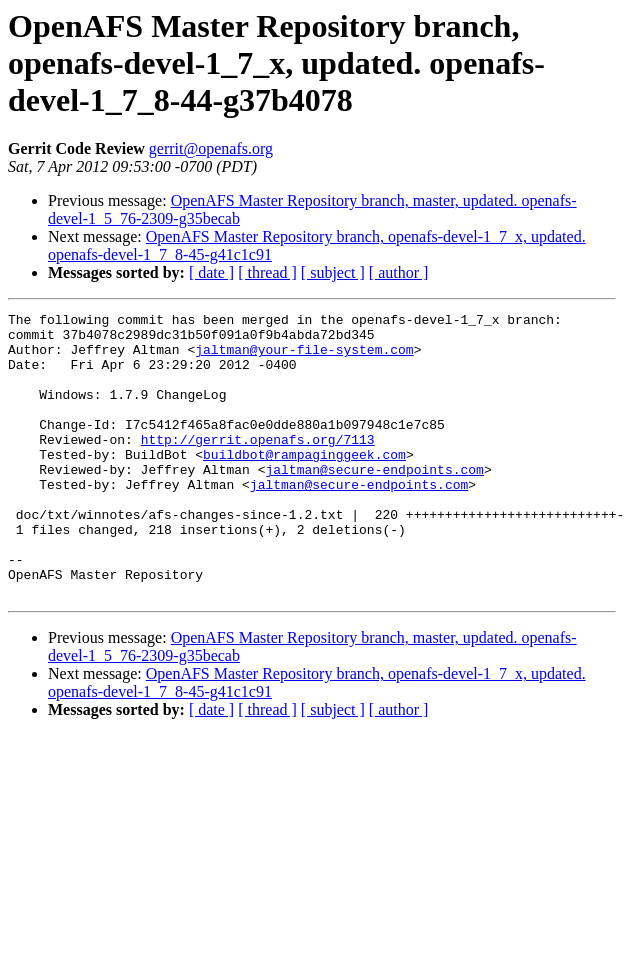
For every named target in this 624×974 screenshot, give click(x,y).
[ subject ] (333, 272)
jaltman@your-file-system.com (304, 358)
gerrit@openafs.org (211, 148)
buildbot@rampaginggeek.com (304, 484)
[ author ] (399, 272)
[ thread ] (267, 272)
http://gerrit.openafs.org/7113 (258, 466)
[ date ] (211, 272)
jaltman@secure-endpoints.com (374, 502)
